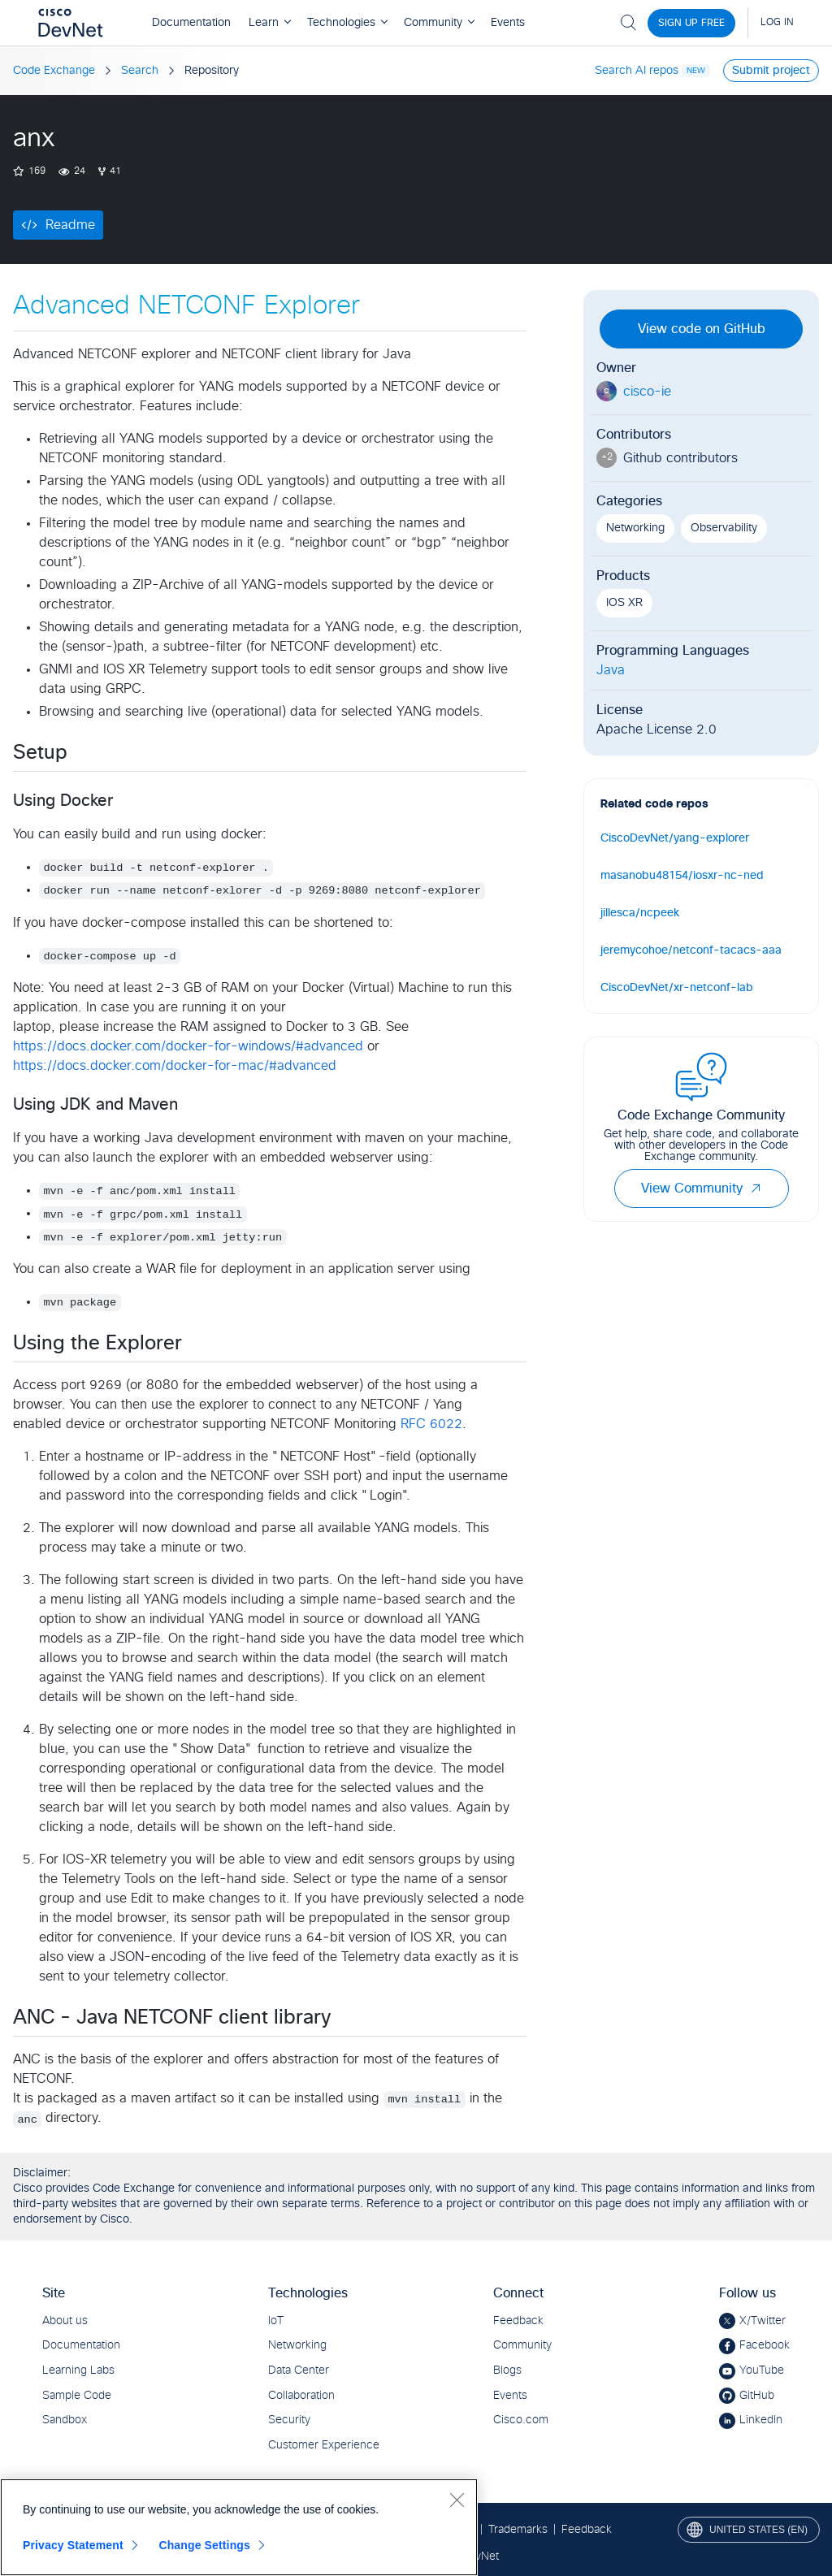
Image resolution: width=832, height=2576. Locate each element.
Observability (724, 528)
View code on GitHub (701, 329)
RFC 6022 (431, 1424)
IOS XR (624, 602)
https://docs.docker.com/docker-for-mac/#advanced (174, 1065)
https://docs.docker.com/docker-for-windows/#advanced (188, 1046)
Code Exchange (54, 70)
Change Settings (204, 2545)
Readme (70, 225)
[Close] (456, 2500)
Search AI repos (636, 70)
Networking (635, 528)
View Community (701, 1188)
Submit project (771, 70)
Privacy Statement (73, 2545)
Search (139, 70)
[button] (755, 1188)
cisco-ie (647, 391)
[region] (239, 2527)
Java (610, 670)
